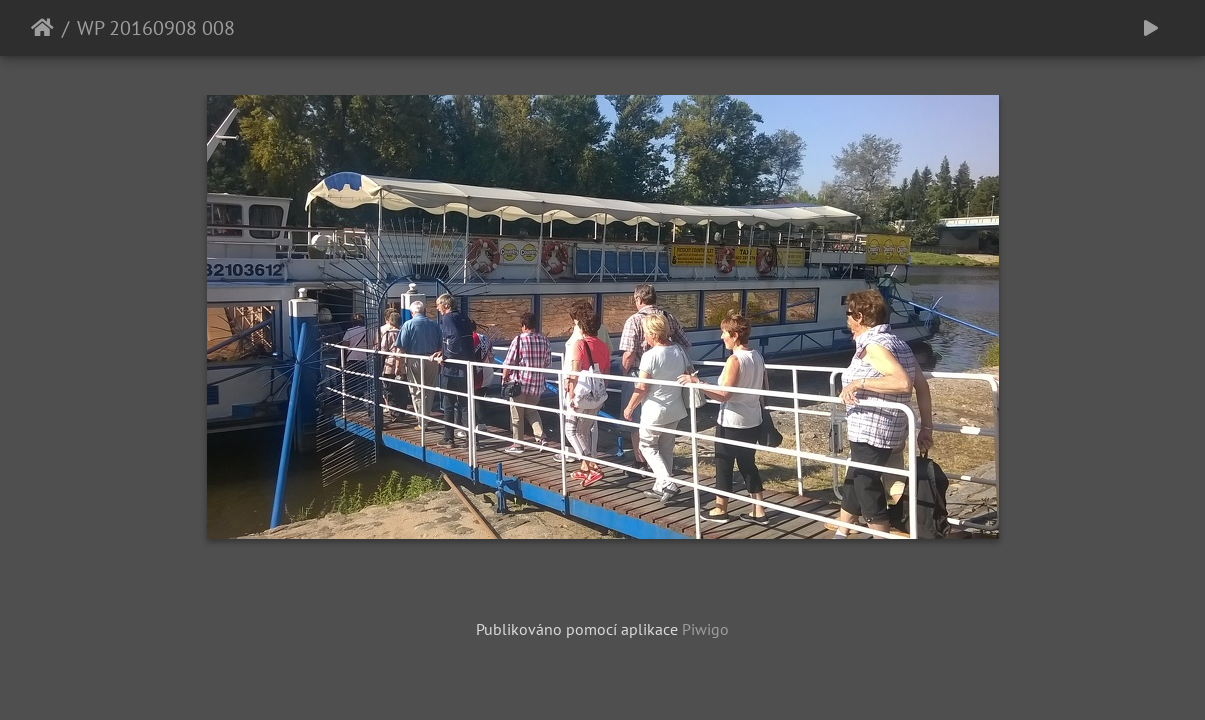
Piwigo (705, 629)
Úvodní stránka (42, 28)
